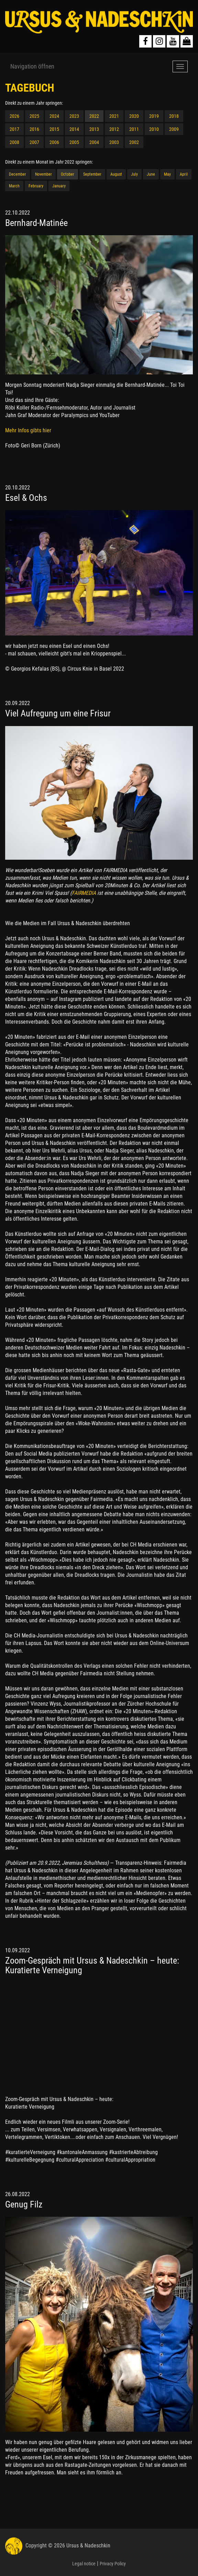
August (116, 174)
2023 (74, 116)
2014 (74, 129)
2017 (14, 129)
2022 (94, 116)
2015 (54, 129)
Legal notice (84, 2563)
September (92, 174)
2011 (134, 129)
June (151, 174)
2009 (174, 129)
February (36, 186)
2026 (14, 116)
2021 (114, 116)
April (184, 174)
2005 (74, 142)
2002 (134, 142)
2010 (154, 129)
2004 (94, 142)
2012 (114, 129)
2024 (54, 116)
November (43, 174)
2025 (34, 116)
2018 (174, 116)
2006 (54, 142)
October (67, 174)
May (167, 174)
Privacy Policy (113, 2563)
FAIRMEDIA (84, 893)
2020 (134, 116)
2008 (14, 142)
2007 (34, 142)
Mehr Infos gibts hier (28, 430)
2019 (154, 116)
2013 (94, 129)
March (14, 186)
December (17, 174)
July (134, 174)
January (59, 186)
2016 (34, 129)
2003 (114, 142)
